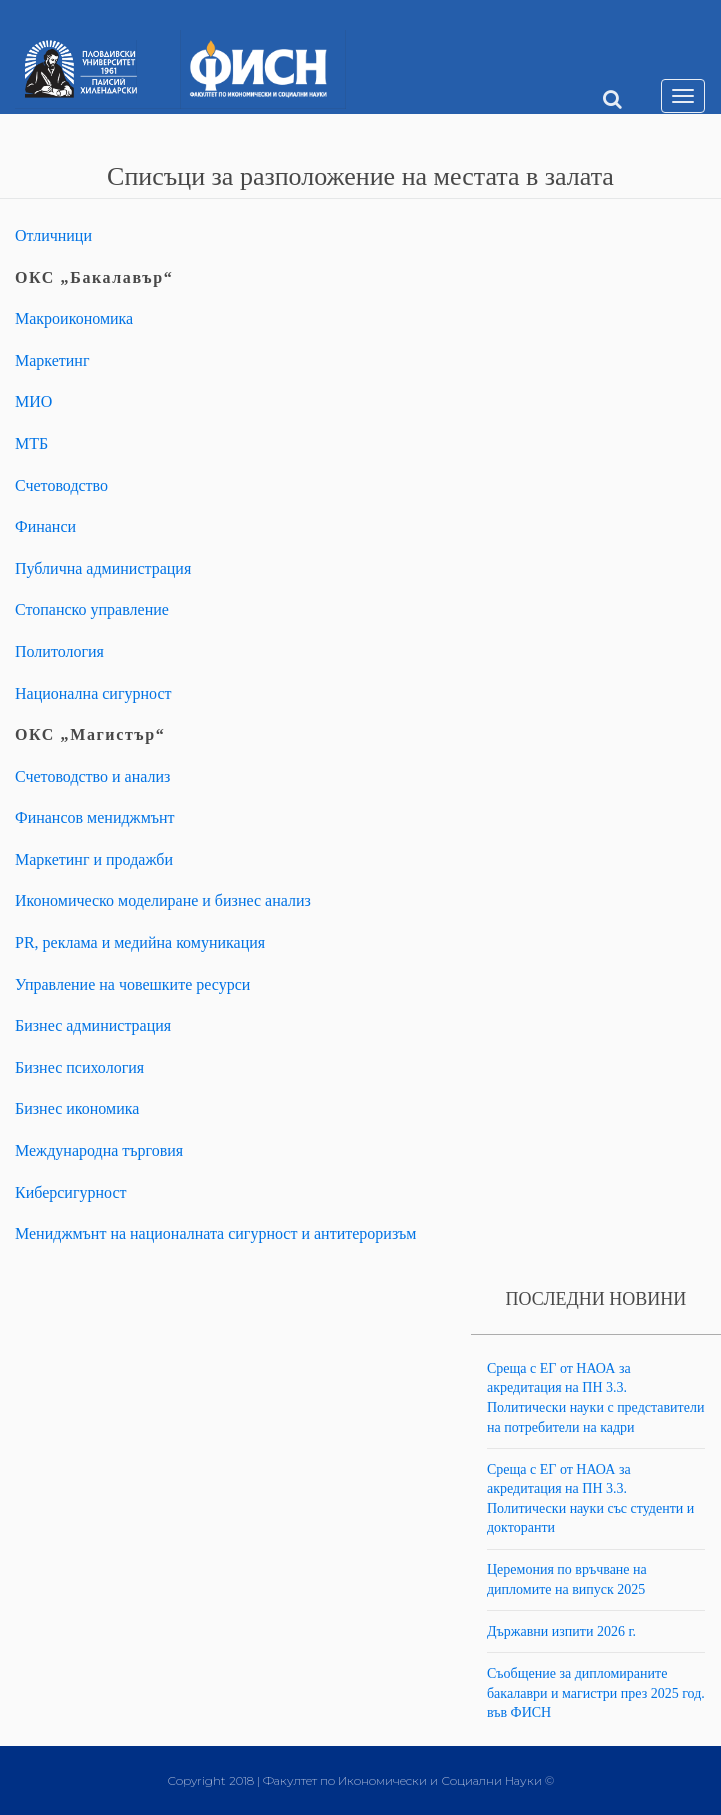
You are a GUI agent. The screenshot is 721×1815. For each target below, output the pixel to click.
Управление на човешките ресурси (132, 984)
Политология (59, 651)
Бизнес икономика (77, 1108)
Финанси (45, 526)
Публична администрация (103, 568)
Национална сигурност (93, 693)
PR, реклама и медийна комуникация (140, 942)
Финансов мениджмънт (95, 817)
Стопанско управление (92, 609)
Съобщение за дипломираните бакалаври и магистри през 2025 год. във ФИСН (596, 1693)
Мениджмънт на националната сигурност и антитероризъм (215, 1233)
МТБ (31, 443)
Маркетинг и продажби (94, 859)
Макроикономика (74, 318)
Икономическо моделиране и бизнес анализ (163, 900)
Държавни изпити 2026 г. (561, 1631)
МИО (33, 401)
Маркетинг (52, 360)
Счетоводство (61, 485)
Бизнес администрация (93, 1025)
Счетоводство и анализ (92, 776)
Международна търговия (99, 1150)
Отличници (53, 235)
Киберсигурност (71, 1192)
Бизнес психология (79, 1067)
